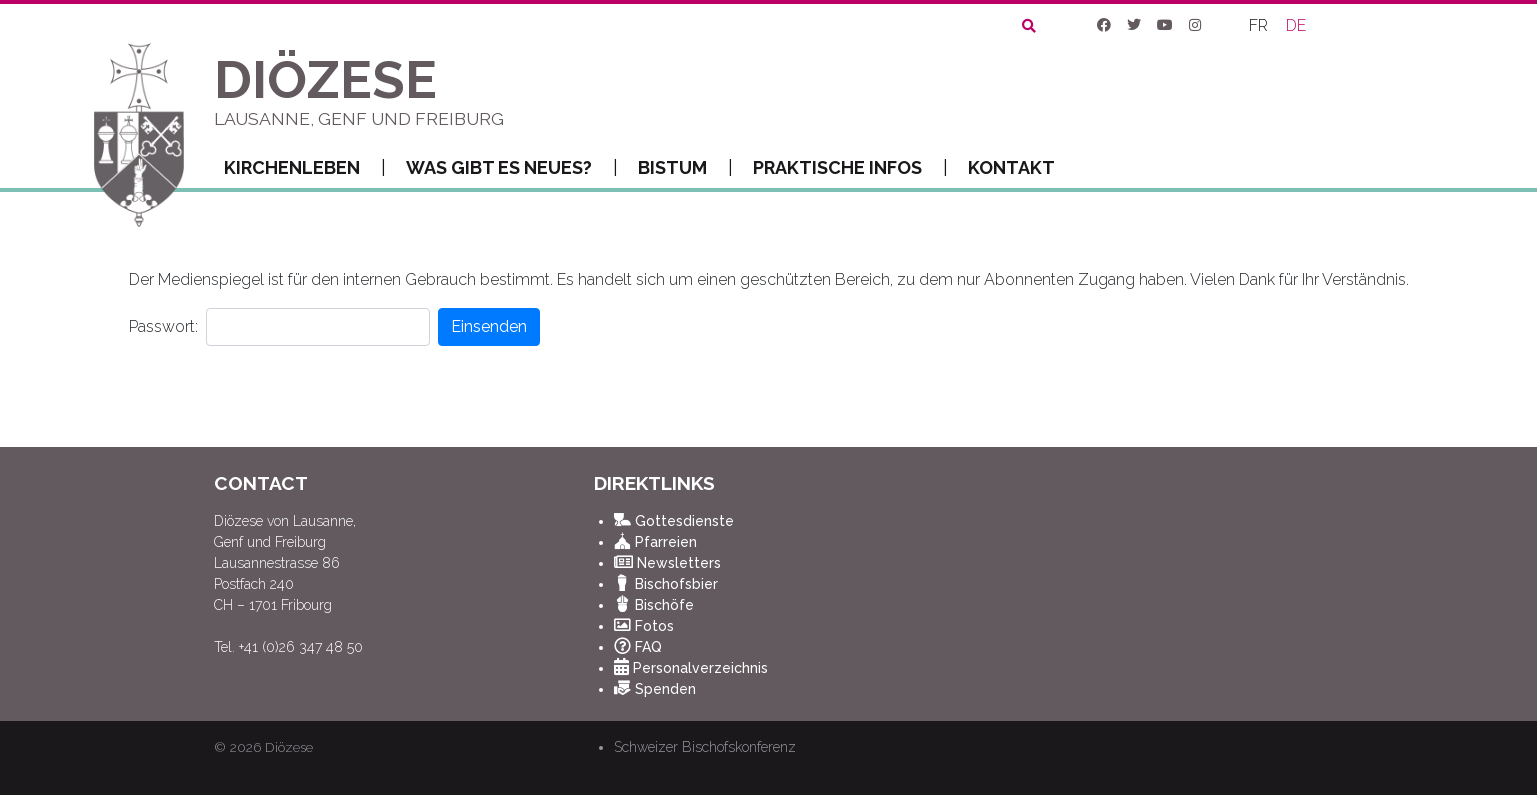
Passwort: (163, 326)
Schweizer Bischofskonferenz (705, 747)
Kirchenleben (305, 168)
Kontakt (1011, 167)
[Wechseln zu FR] (1259, 26)
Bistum (685, 168)
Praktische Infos (850, 168)
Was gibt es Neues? (512, 168)
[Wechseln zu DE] (1297, 26)
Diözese (289, 747)
